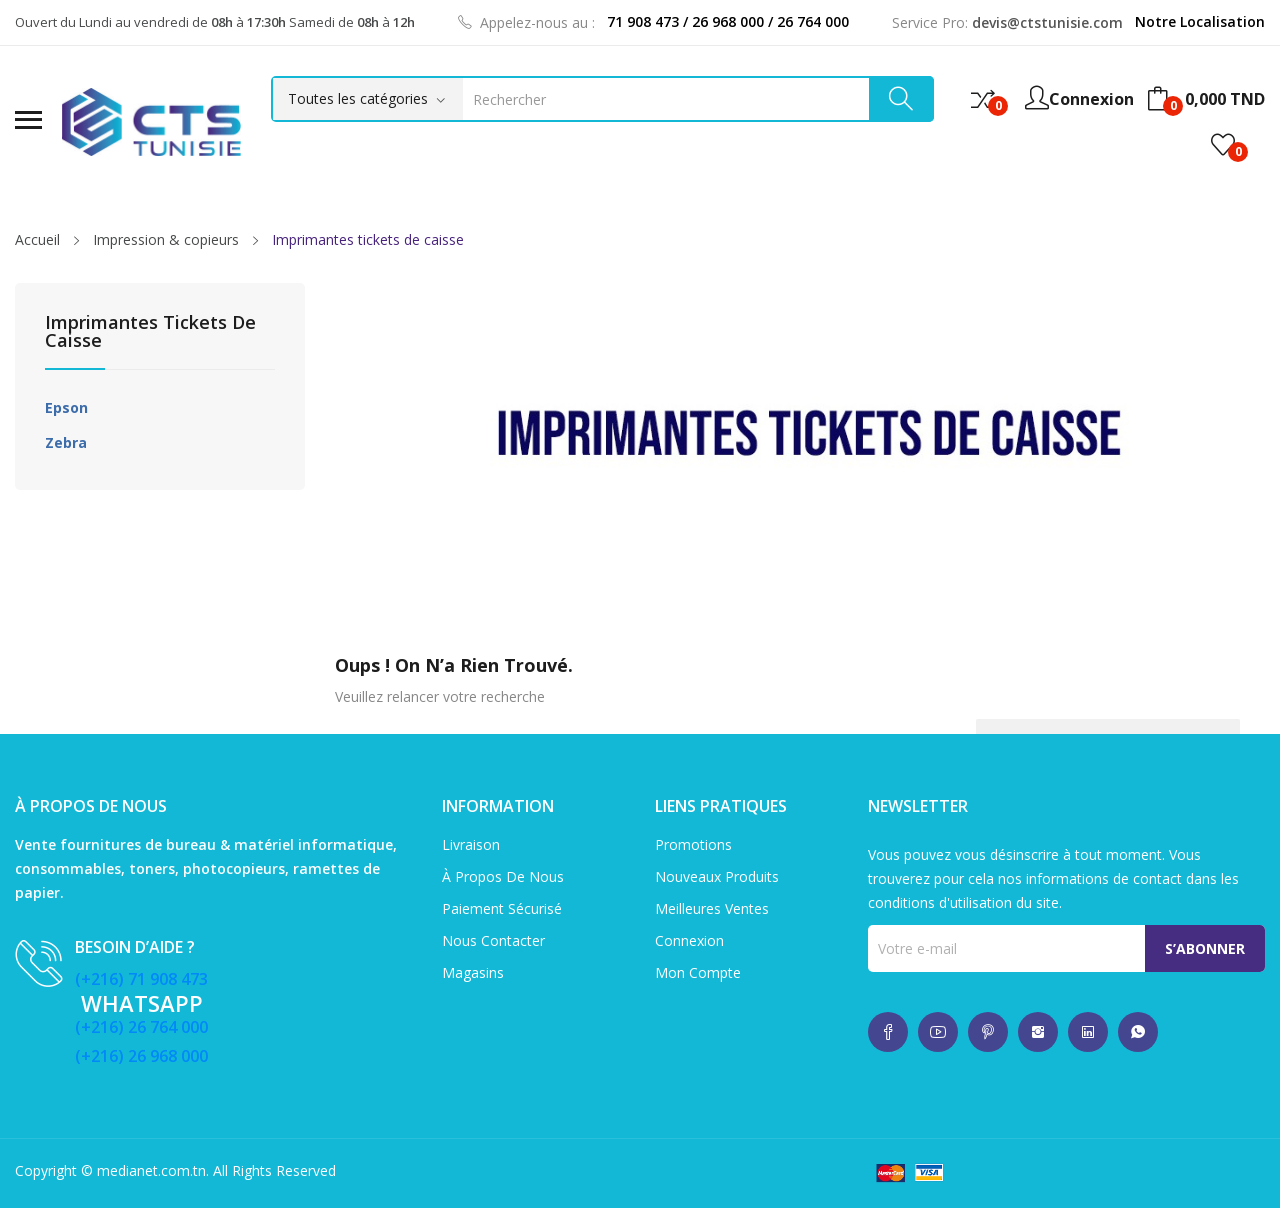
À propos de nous (503, 876)
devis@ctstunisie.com (1047, 22)
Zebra (66, 442)
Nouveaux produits (717, 876)
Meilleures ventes (712, 908)
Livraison (471, 844)
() (1223, 145)
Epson (66, 407)
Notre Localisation (1200, 21)
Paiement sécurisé (502, 908)
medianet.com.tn (151, 1170)
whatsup (888, 1032)
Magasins (473, 972)
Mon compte (698, 972)
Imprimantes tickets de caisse (150, 332)
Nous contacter (493, 940)
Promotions (693, 844)
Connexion (689, 940)
